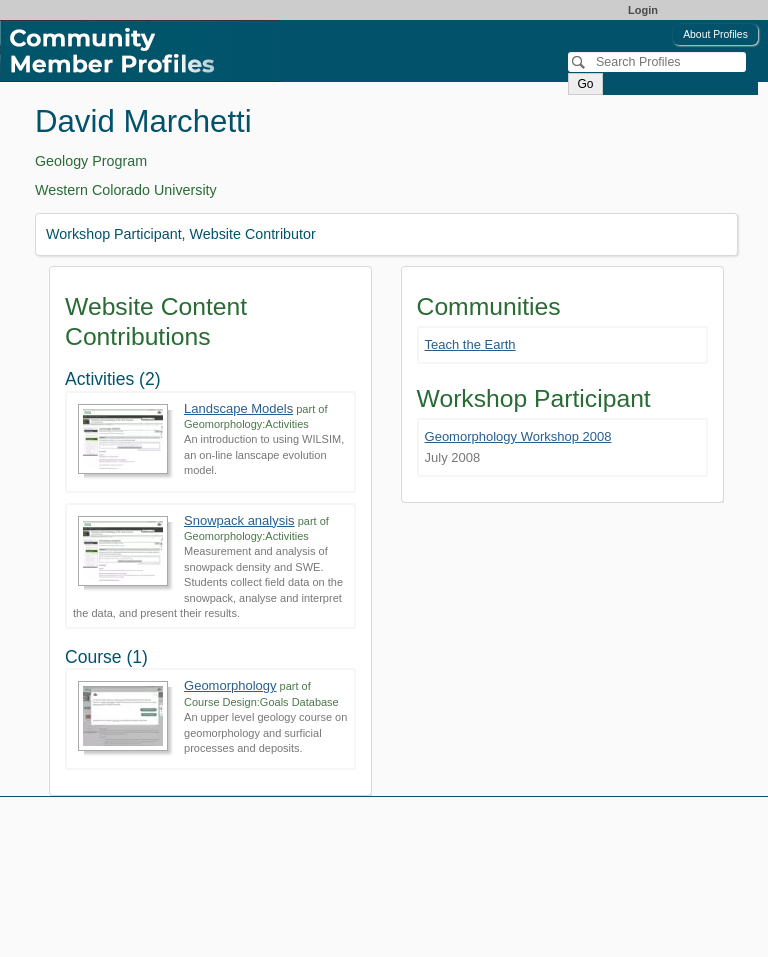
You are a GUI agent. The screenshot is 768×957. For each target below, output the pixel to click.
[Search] (657, 62)
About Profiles (715, 34)
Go (585, 84)
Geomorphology (230, 685)
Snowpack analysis (239, 520)
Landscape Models (238, 408)
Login (643, 10)
